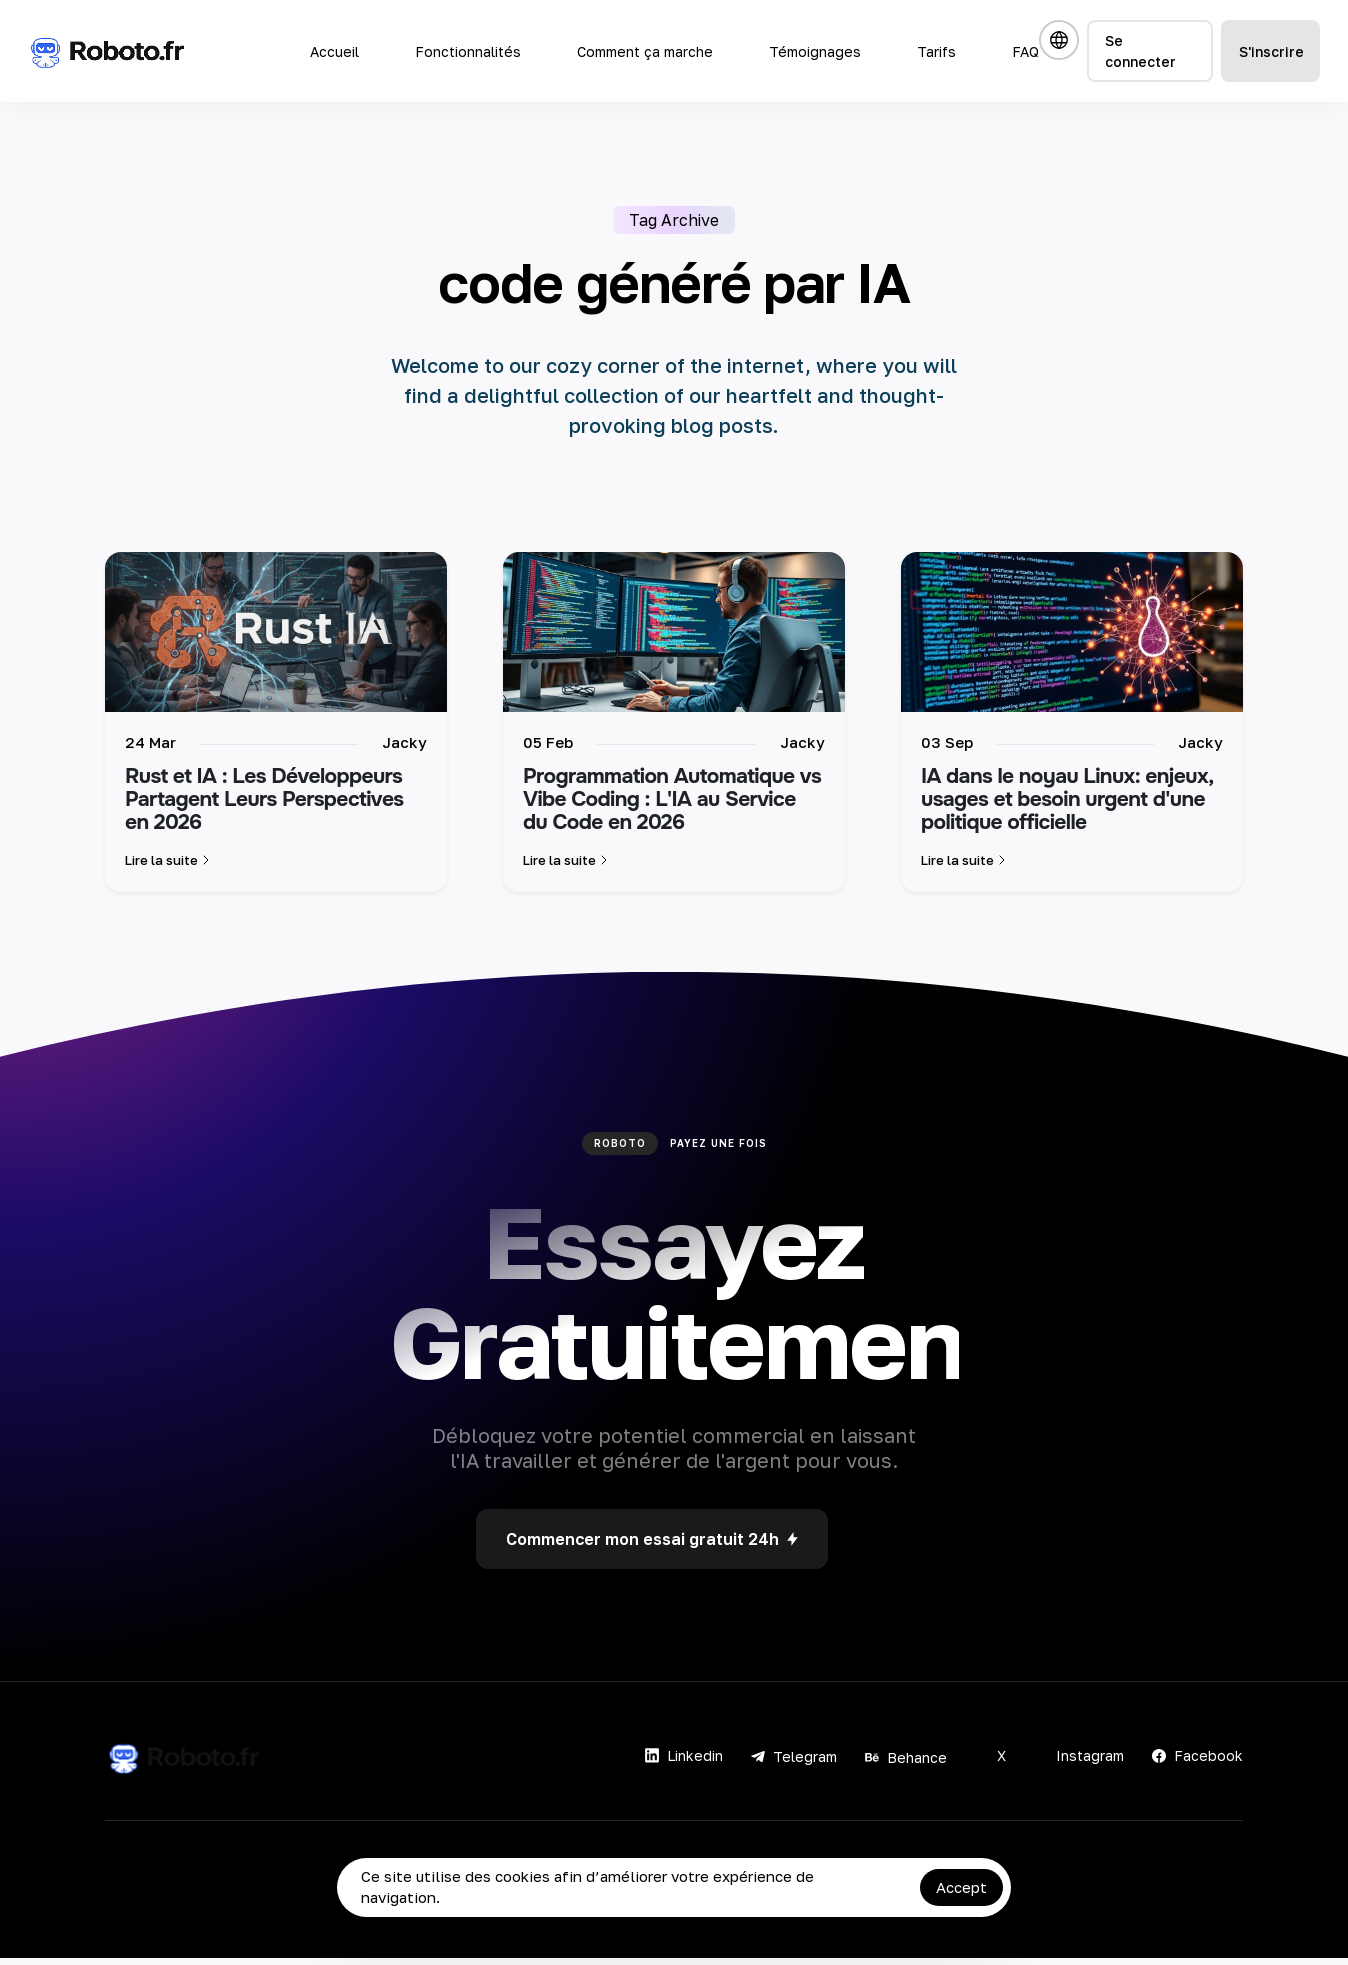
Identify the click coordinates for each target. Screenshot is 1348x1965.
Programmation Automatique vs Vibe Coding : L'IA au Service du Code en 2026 (672, 807)
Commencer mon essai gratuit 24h (652, 1546)
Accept (961, 1887)
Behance (906, 1764)
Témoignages (815, 51)
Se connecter (1140, 51)
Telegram (794, 1763)
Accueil (334, 51)
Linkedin (684, 1763)
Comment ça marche (645, 51)
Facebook (1197, 1763)
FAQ (1025, 51)
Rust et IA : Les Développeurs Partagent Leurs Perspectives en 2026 (264, 807)
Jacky (404, 749)
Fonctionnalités (468, 51)
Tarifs (936, 51)
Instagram (1079, 1763)
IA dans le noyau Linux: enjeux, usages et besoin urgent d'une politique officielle (1067, 807)
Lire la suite (169, 867)
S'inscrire (1271, 51)
